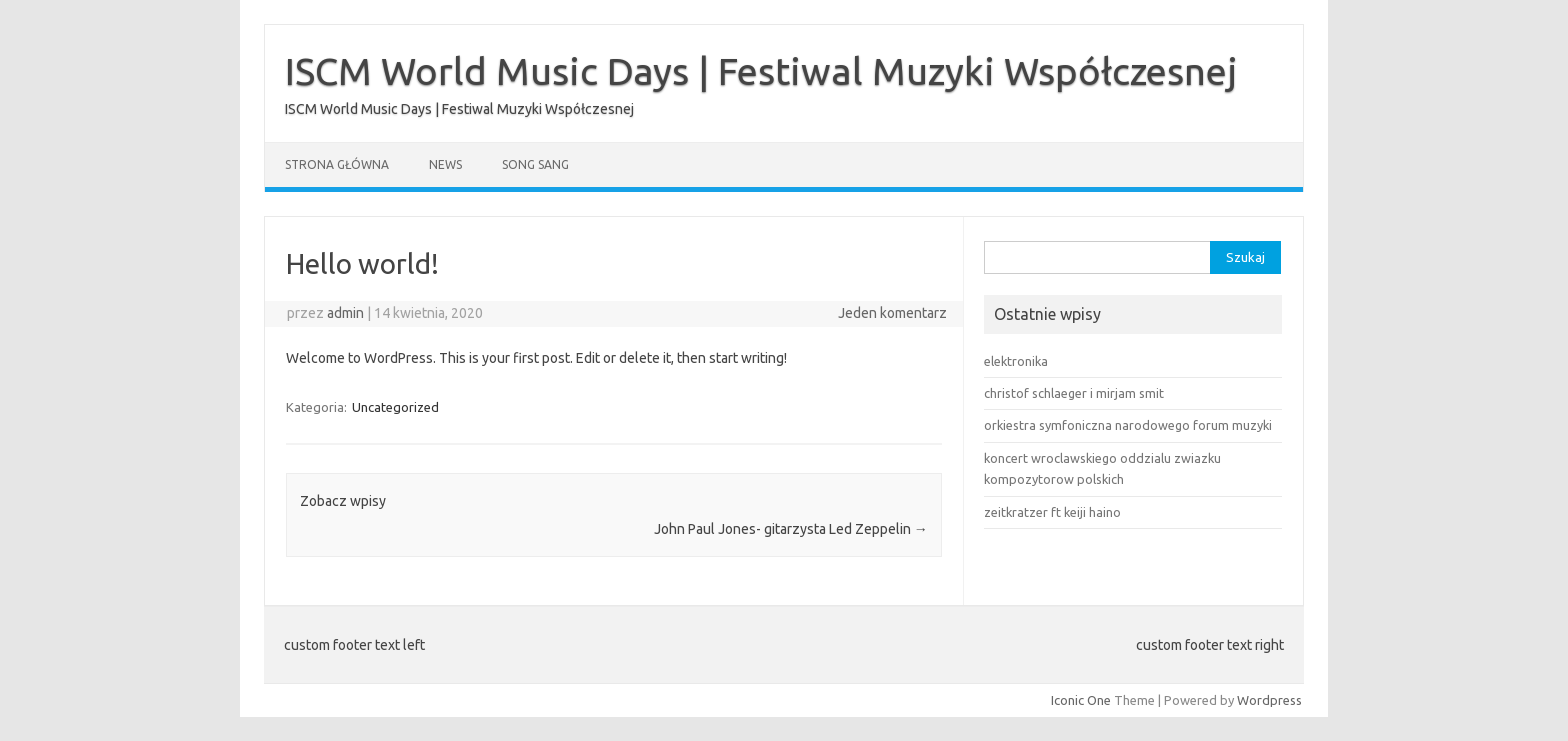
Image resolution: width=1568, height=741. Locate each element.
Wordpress (1269, 700)
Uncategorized (395, 407)
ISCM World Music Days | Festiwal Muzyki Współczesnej (761, 71)
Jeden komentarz (892, 313)
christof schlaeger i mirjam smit (1074, 393)
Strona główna (337, 164)
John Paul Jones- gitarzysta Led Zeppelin (791, 529)
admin (345, 313)
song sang (535, 164)
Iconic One (1081, 700)
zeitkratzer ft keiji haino (1052, 512)
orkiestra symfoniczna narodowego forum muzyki (1128, 425)
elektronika (1016, 361)
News (445, 164)
